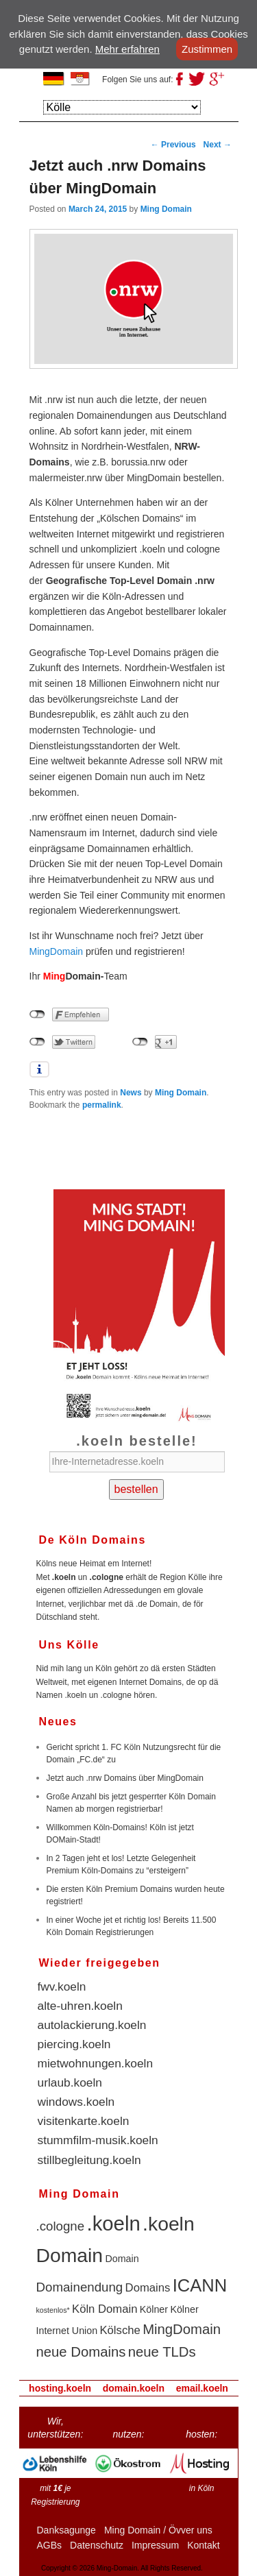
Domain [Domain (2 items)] (121, 2258)
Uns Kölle (69, 1645)
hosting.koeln (60, 2388)
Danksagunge (66, 2530)
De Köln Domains (92, 1540)
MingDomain (56, 951)
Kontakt (203, 2545)
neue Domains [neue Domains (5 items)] (81, 2351)
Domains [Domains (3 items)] (148, 2287)
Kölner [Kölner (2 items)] (154, 2309)
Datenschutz (96, 2545)
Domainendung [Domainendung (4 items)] (79, 2287)
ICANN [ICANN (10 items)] (200, 2285)
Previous (173, 144)
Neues (58, 1721)
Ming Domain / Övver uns (158, 2530)
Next (218, 144)
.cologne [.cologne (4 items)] (60, 2226)
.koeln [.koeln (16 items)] (113, 2223)
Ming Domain (166, 209)
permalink (101, 1105)
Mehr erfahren (127, 49)
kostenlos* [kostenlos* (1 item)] (53, 2310)
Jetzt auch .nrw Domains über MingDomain (125, 1778)
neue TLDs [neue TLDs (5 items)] (162, 2351)
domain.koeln (133, 2388)
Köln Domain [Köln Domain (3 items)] (104, 2309)
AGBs (49, 2545)
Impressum (155, 2545)
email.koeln (202, 2388)
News (130, 1092)
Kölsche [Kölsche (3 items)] (119, 2330)
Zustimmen (207, 49)
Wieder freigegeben (99, 1963)
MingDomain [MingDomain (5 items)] (182, 2329)
